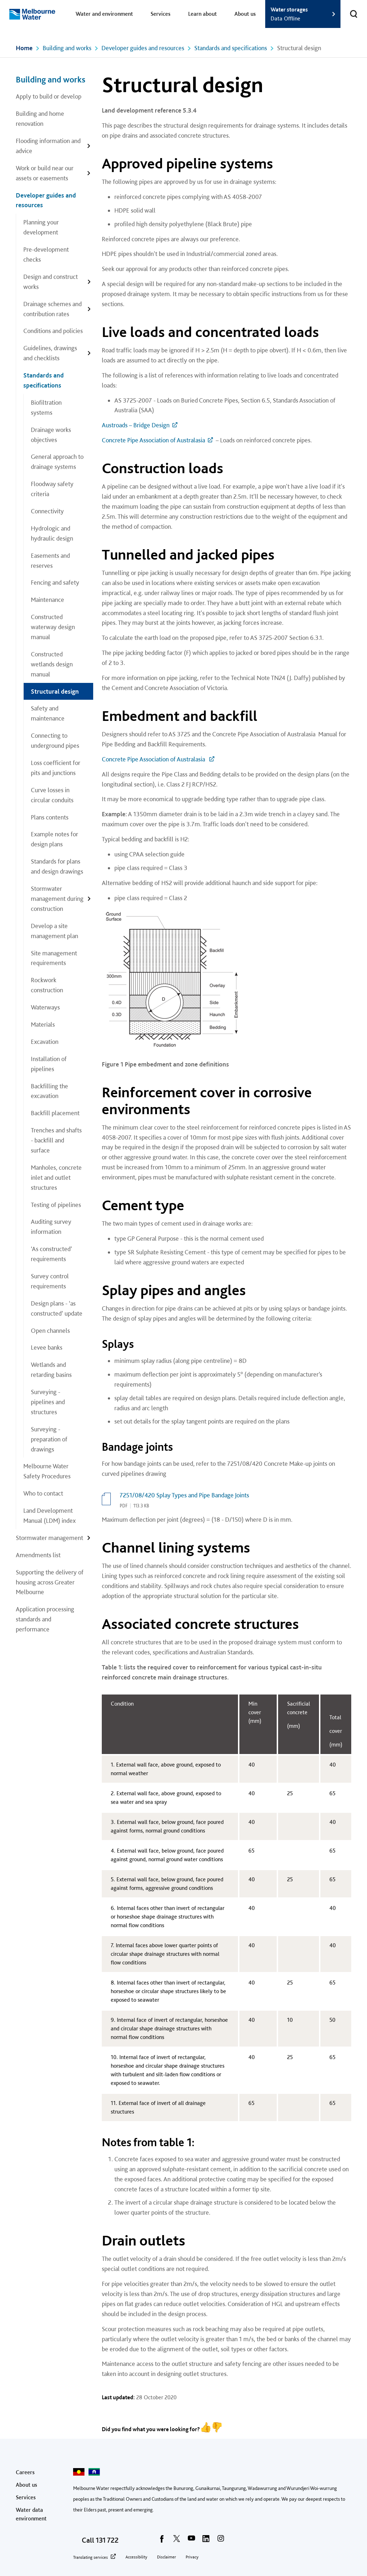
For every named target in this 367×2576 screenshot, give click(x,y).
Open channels (50, 1330)
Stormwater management (49, 1537)
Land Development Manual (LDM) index (49, 1515)
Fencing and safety (55, 582)
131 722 (107, 2540)
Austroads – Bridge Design (136, 425)
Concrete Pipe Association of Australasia (153, 440)
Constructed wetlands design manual (52, 664)
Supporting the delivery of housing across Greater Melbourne (50, 1582)
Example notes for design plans (54, 839)
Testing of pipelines (56, 1204)
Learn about (202, 13)
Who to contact (43, 1493)
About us (245, 13)
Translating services (90, 2557)
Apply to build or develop (48, 96)
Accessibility (136, 2557)
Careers (25, 2472)
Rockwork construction (47, 985)
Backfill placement (55, 1113)
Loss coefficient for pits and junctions (55, 767)
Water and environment (104, 13)
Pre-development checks (46, 254)
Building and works (67, 48)
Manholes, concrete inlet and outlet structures (56, 1177)
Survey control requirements (50, 1281)
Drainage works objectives (51, 434)
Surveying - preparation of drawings (49, 1439)
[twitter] (177, 2541)
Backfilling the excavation (49, 1091)
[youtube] (191, 2541)
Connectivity (47, 511)
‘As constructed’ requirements (51, 1254)
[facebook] (162, 2541)
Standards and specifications (230, 48)
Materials (43, 1024)
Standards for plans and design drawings (57, 866)
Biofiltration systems (46, 407)
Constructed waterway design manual (53, 627)
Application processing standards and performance (45, 1619)
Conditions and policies (53, 330)
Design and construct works (50, 281)
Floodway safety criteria (52, 489)
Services (161, 13)
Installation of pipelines (49, 1064)
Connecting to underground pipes (55, 740)
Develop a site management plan (54, 931)
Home (24, 48)
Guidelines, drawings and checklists (50, 353)
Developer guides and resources (142, 48)
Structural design (55, 691)
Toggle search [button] (349, 9)
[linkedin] (206, 2541)
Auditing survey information (51, 1226)
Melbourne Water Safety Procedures (47, 1471)
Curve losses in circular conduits (52, 795)
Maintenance (47, 599)
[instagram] (221, 2541)
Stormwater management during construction (57, 898)
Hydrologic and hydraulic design (52, 533)
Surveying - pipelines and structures (48, 1402)
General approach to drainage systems (57, 461)
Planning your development (41, 227)
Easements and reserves (50, 560)
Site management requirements (54, 958)
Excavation (44, 1041)
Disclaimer (166, 2557)
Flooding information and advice (48, 146)
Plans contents (49, 817)
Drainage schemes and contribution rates (52, 309)
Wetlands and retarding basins (51, 1369)
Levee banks (46, 1347)
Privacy (192, 2557)
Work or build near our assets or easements (44, 173)
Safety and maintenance (48, 713)
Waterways (45, 1007)
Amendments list (38, 1555)
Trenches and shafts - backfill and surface (56, 1140)
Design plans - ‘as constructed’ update (56, 1308)
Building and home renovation (40, 118)
